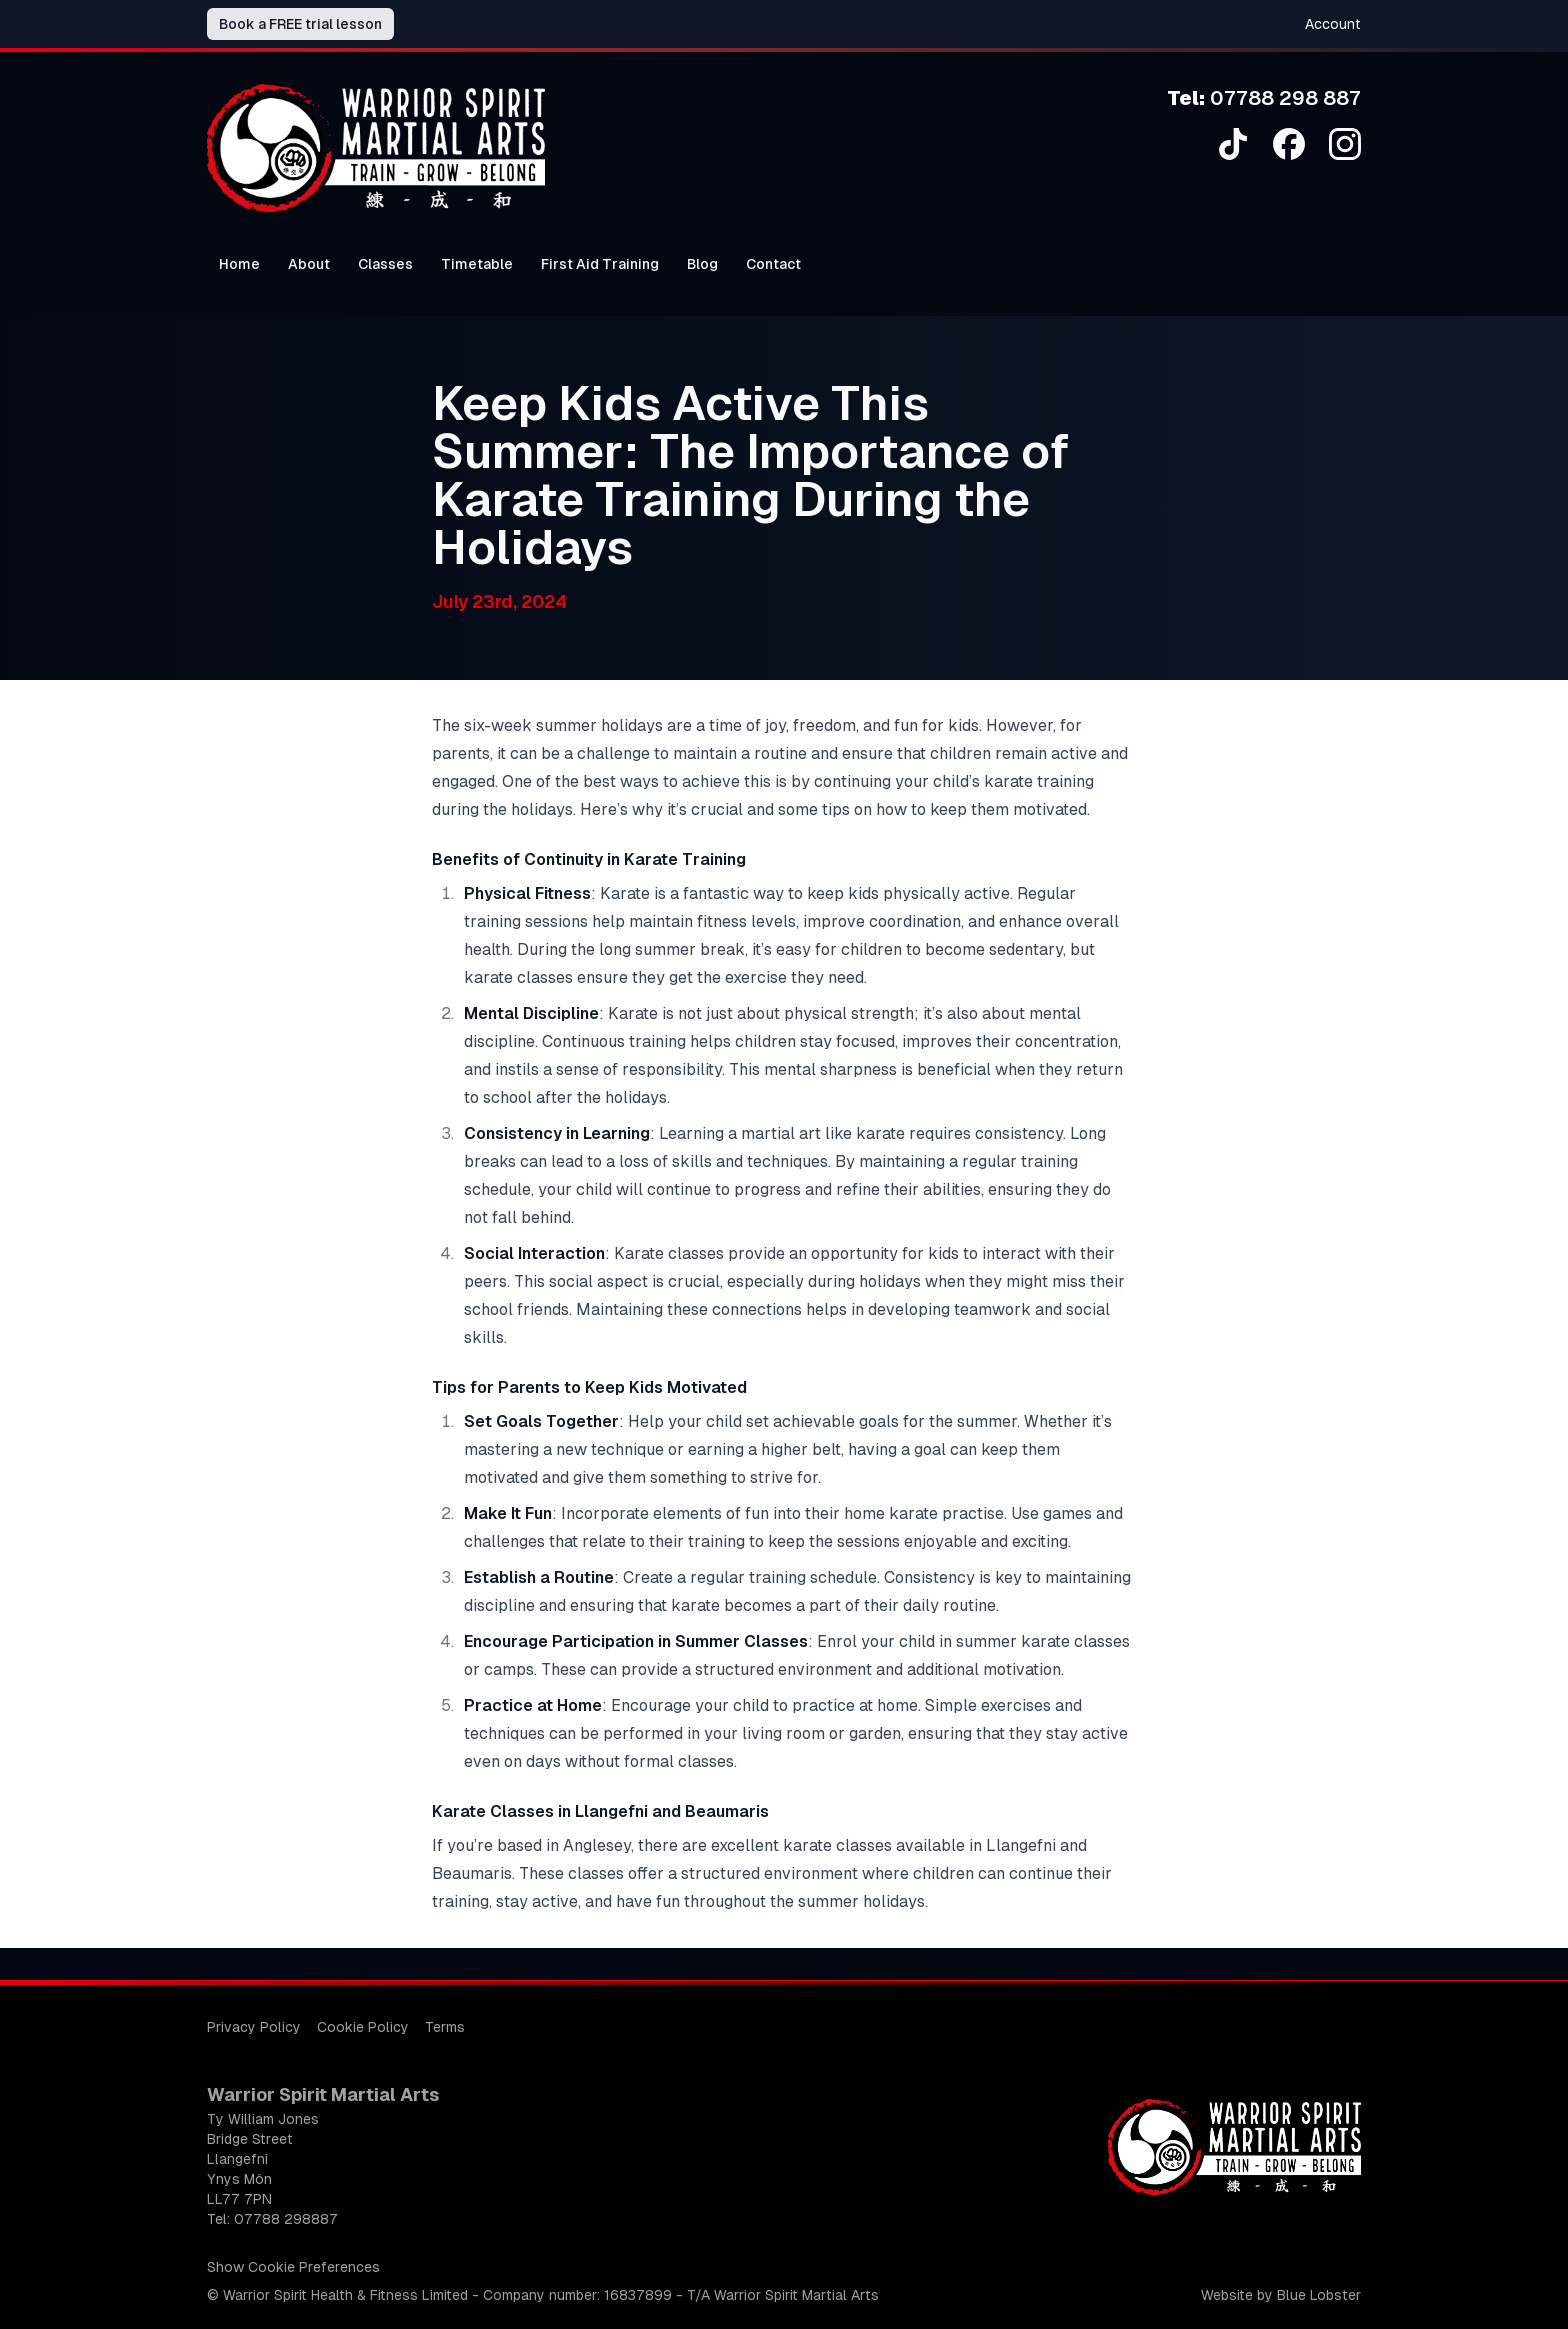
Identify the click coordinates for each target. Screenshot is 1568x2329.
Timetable (477, 264)
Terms (445, 2027)
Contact (773, 264)
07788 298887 (286, 2219)
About (309, 264)
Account (1333, 24)
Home (239, 264)
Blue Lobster (1319, 2295)
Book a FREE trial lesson (300, 24)
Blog (702, 264)
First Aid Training (600, 264)
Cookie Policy (363, 2027)
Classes (385, 264)
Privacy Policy (254, 2027)
